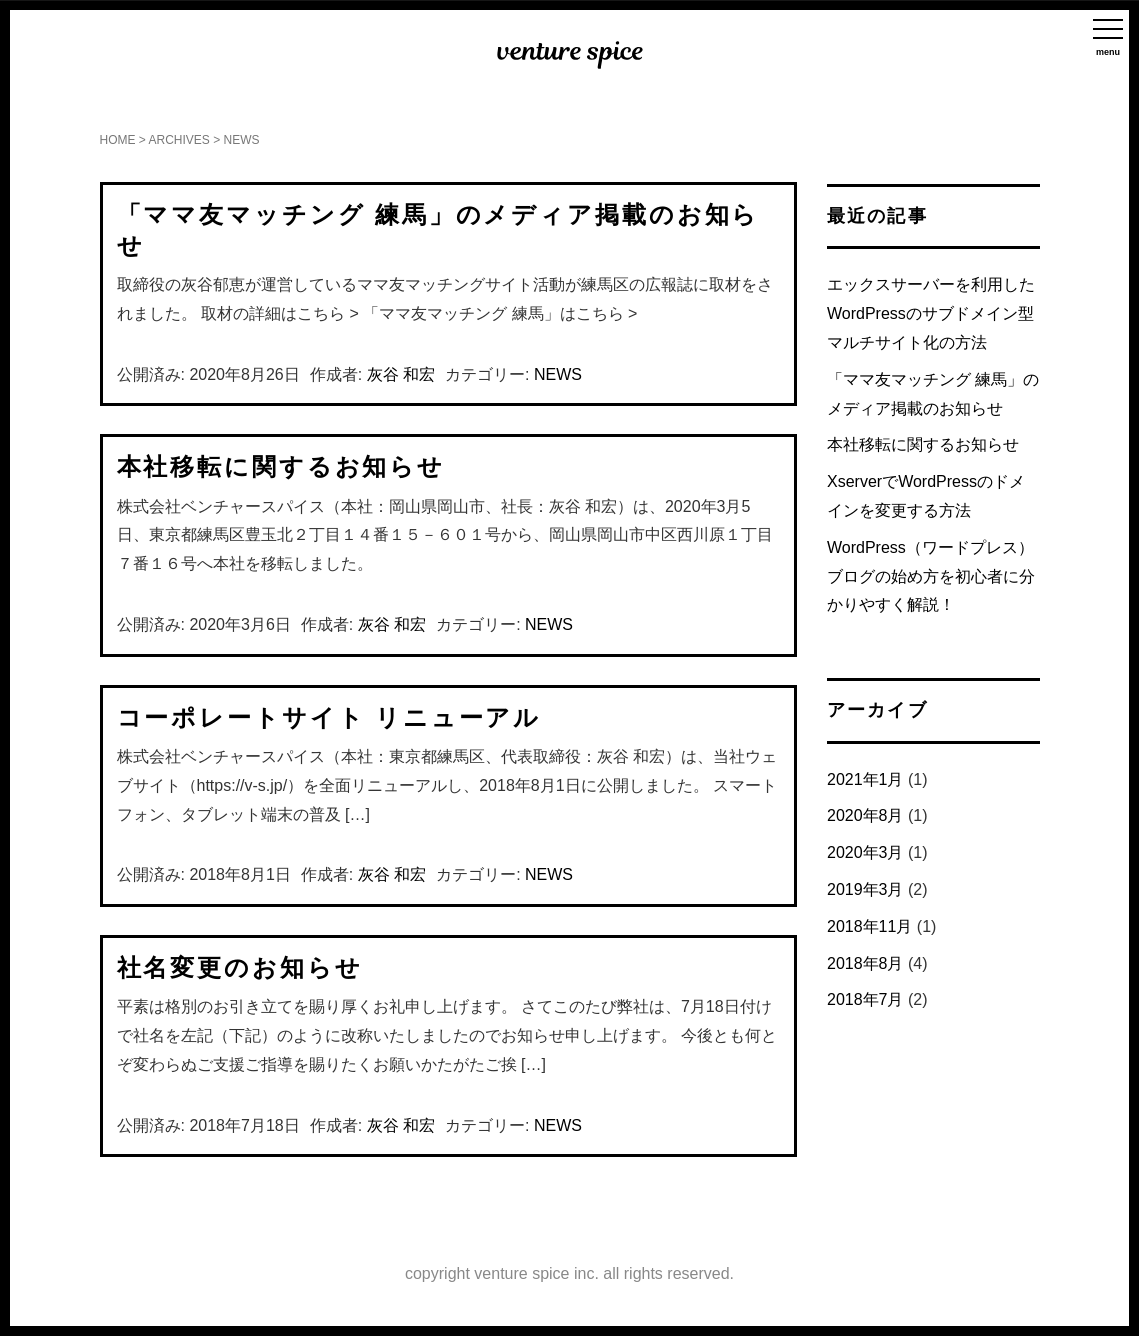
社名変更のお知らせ (240, 967)
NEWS (558, 374)
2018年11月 (869, 926)
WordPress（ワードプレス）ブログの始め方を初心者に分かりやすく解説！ (931, 576)
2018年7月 (865, 999)
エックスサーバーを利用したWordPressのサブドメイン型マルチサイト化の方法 (931, 313)
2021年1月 (865, 779)
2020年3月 (865, 852)
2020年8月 (865, 815)
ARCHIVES (179, 140)
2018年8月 (865, 963)
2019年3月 (865, 889)
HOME (118, 140)
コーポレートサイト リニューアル (329, 717)
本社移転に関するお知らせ (281, 466)
